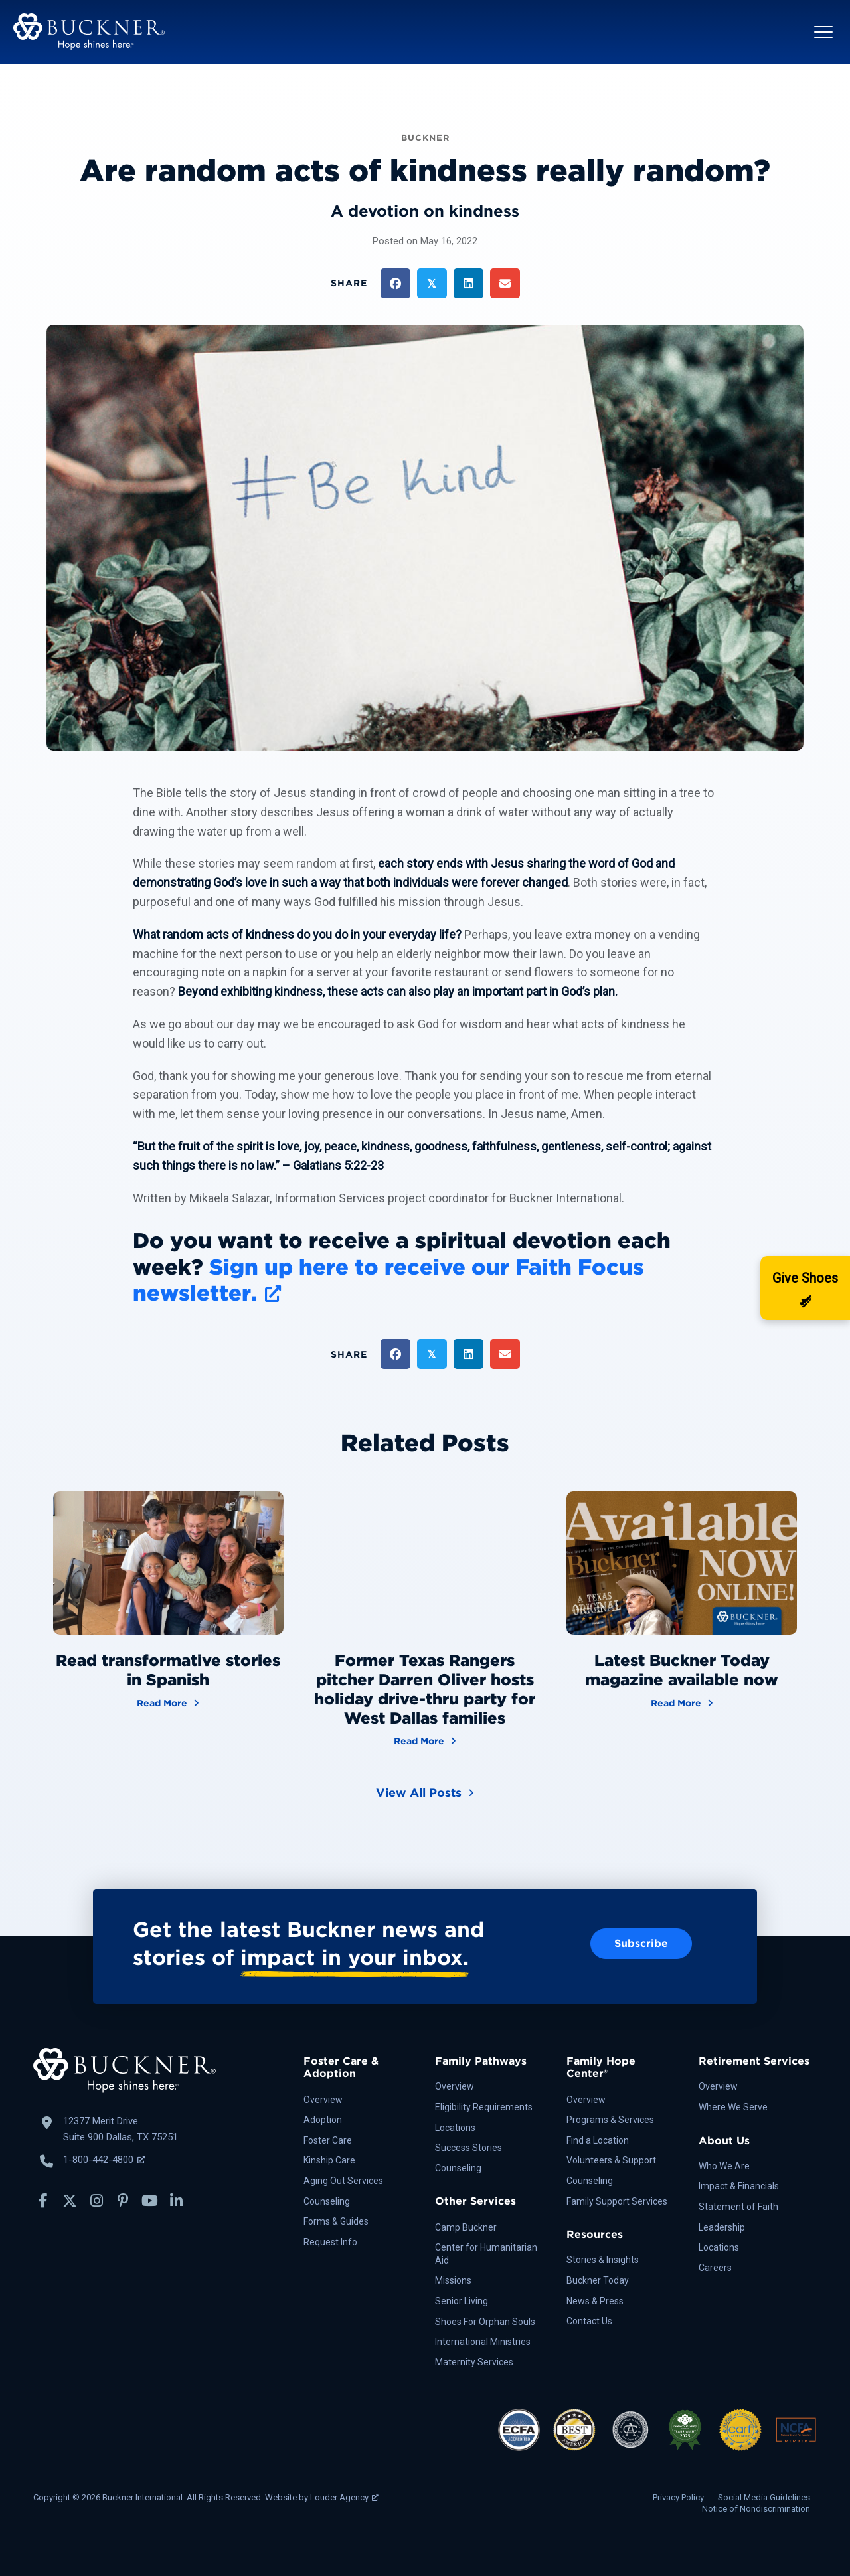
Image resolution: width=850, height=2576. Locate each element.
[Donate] (805, 1288)
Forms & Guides (336, 2221)
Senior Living (461, 2301)
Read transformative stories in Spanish (168, 1670)
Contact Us (589, 2321)
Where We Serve (733, 2107)
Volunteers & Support (611, 2160)
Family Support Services (616, 2201)
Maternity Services (474, 2362)
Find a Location (597, 2140)
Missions (453, 2280)
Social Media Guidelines (764, 2497)
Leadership (722, 2227)
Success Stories (468, 2147)
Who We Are (724, 2166)
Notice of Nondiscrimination (756, 2509)
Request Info (330, 2242)
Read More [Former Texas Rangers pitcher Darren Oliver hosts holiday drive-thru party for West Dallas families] (425, 1740)
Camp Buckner (466, 2227)
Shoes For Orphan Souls (485, 2321)
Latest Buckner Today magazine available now (681, 1670)
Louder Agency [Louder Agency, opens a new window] (344, 2497)
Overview (323, 2099)
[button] (823, 32)
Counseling (326, 2201)
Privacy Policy (678, 2497)
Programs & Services (610, 2119)
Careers (715, 2267)
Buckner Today (597, 2280)
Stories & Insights (602, 2259)
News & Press (595, 2301)
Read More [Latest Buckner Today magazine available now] (682, 1702)
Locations (455, 2127)
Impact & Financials (739, 2186)
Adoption (322, 2119)
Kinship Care (329, 2160)
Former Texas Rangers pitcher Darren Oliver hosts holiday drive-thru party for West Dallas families (424, 1689)
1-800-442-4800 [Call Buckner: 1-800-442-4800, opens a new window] (104, 2159)
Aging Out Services (343, 2180)
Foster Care (327, 2140)
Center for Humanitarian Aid (486, 2254)
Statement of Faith (738, 2206)
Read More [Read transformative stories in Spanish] (168, 1702)
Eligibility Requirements (484, 2107)
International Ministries (483, 2341)
